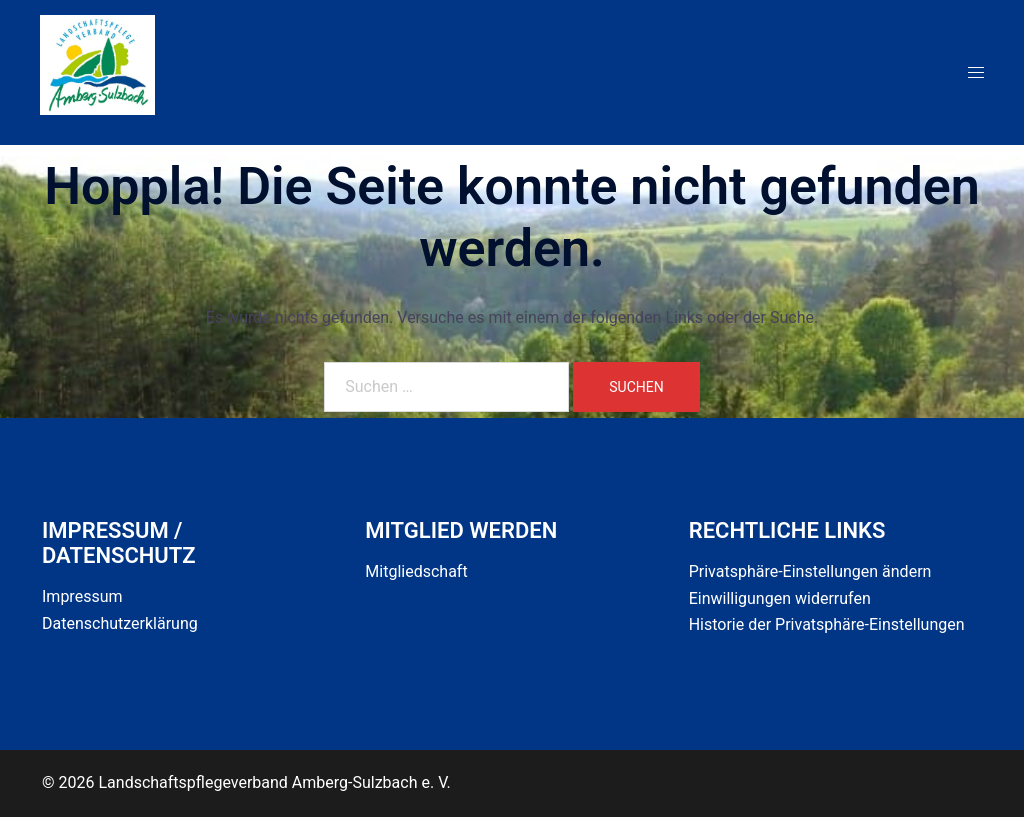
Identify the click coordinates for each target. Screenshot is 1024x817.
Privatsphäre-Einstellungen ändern (810, 571)
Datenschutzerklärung (120, 623)
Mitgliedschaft (416, 571)
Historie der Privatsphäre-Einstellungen (827, 624)
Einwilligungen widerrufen (780, 598)
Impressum (82, 596)
